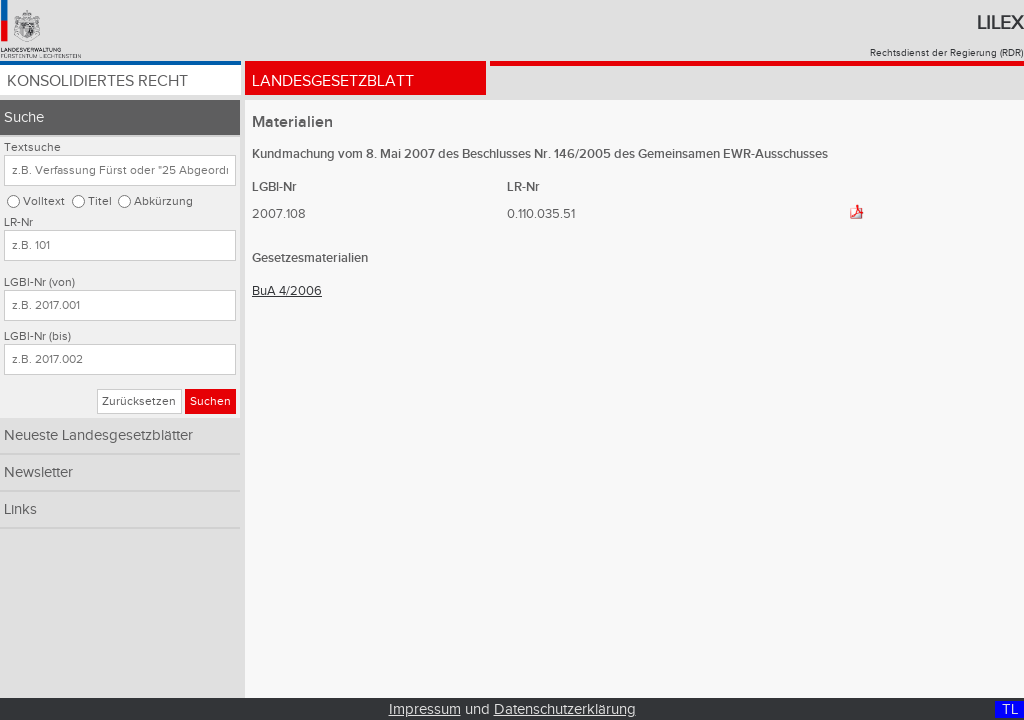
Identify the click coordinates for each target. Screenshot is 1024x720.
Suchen (210, 401)
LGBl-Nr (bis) (37, 336)
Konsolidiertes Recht (97, 82)
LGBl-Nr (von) (39, 282)
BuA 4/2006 (287, 291)
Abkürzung (163, 201)
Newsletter (38, 472)
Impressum (425, 709)
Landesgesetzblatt (333, 82)
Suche (24, 117)
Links (20, 509)
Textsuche (32, 147)
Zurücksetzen (139, 401)
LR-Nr (18, 222)
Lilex (1000, 23)
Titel (100, 201)
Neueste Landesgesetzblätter (98, 435)
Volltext (44, 201)
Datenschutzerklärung (565, 709)
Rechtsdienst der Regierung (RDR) (946, 53)
